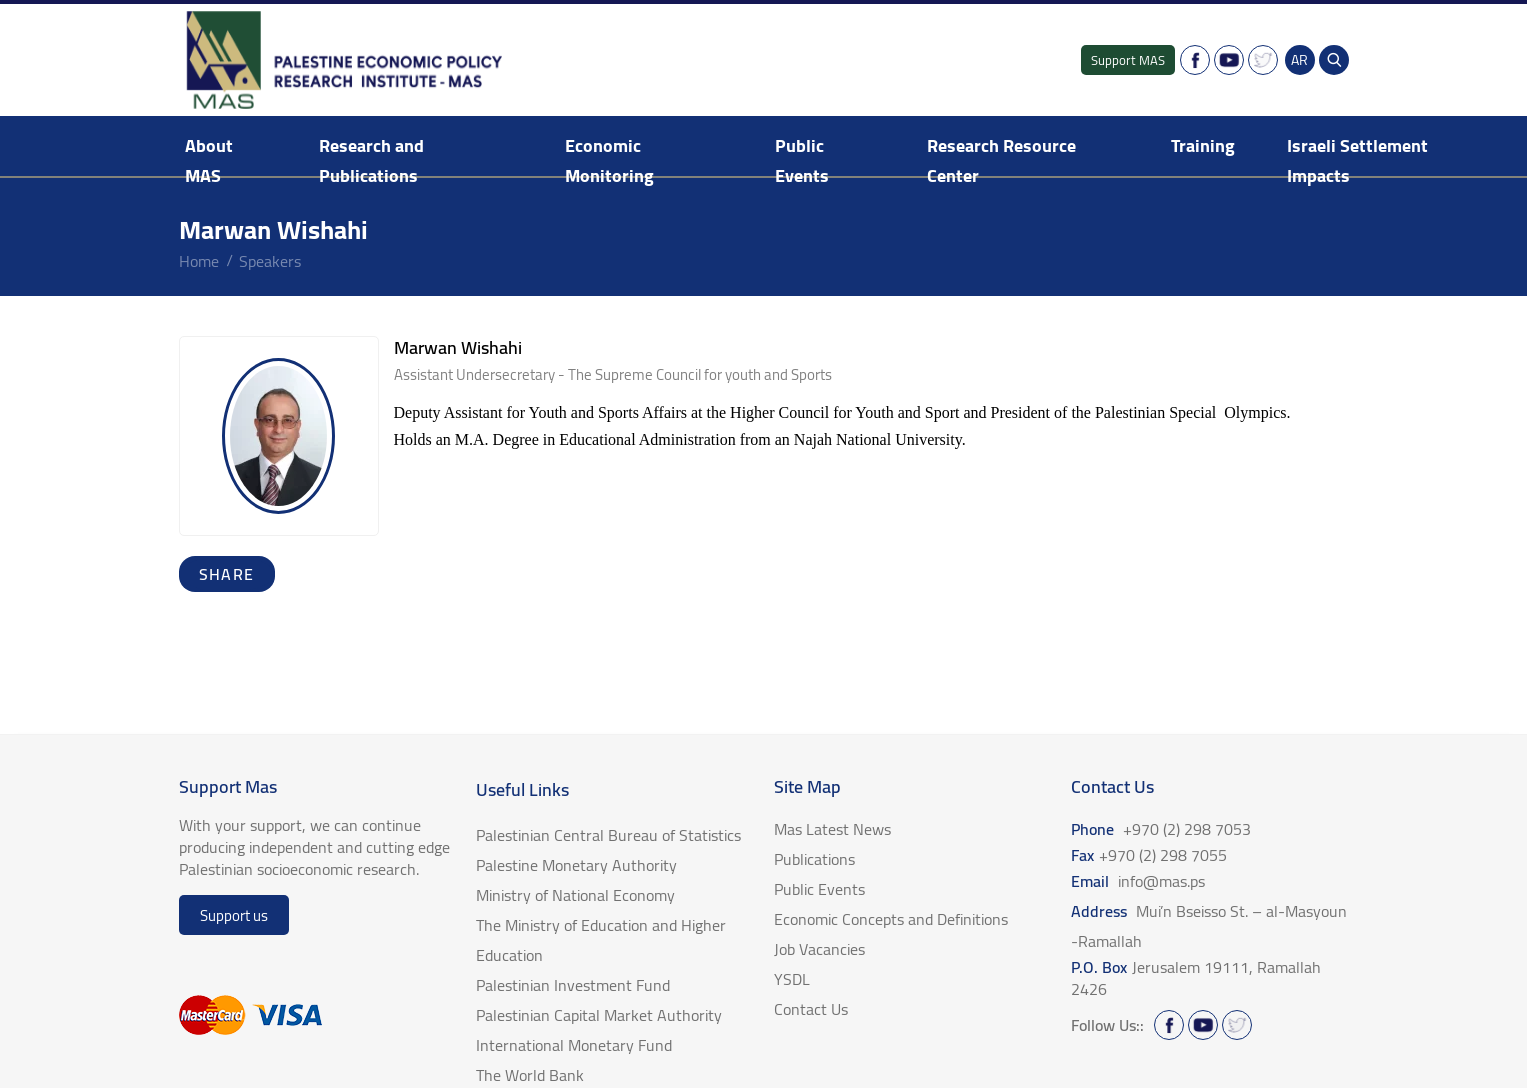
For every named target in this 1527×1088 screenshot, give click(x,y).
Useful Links (522, 789)
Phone (1161, 829)
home (199, 261)
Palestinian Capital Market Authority (599, 1015)
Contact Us (811, 1009)
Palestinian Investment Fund (573, 985)
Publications (814, 859)
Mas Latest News (832, 829)
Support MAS (1128, 60)
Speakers (270, 261)
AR (1299, 60)
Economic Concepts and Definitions (891, 919)
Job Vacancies (819, 949)
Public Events (802, 160)
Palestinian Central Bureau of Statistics (608, 835)
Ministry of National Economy (575, 895)
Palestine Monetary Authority (576, 865)
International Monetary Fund (574, 1045)
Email (1138, 881)
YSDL (792, 979)
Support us (234, 915)
